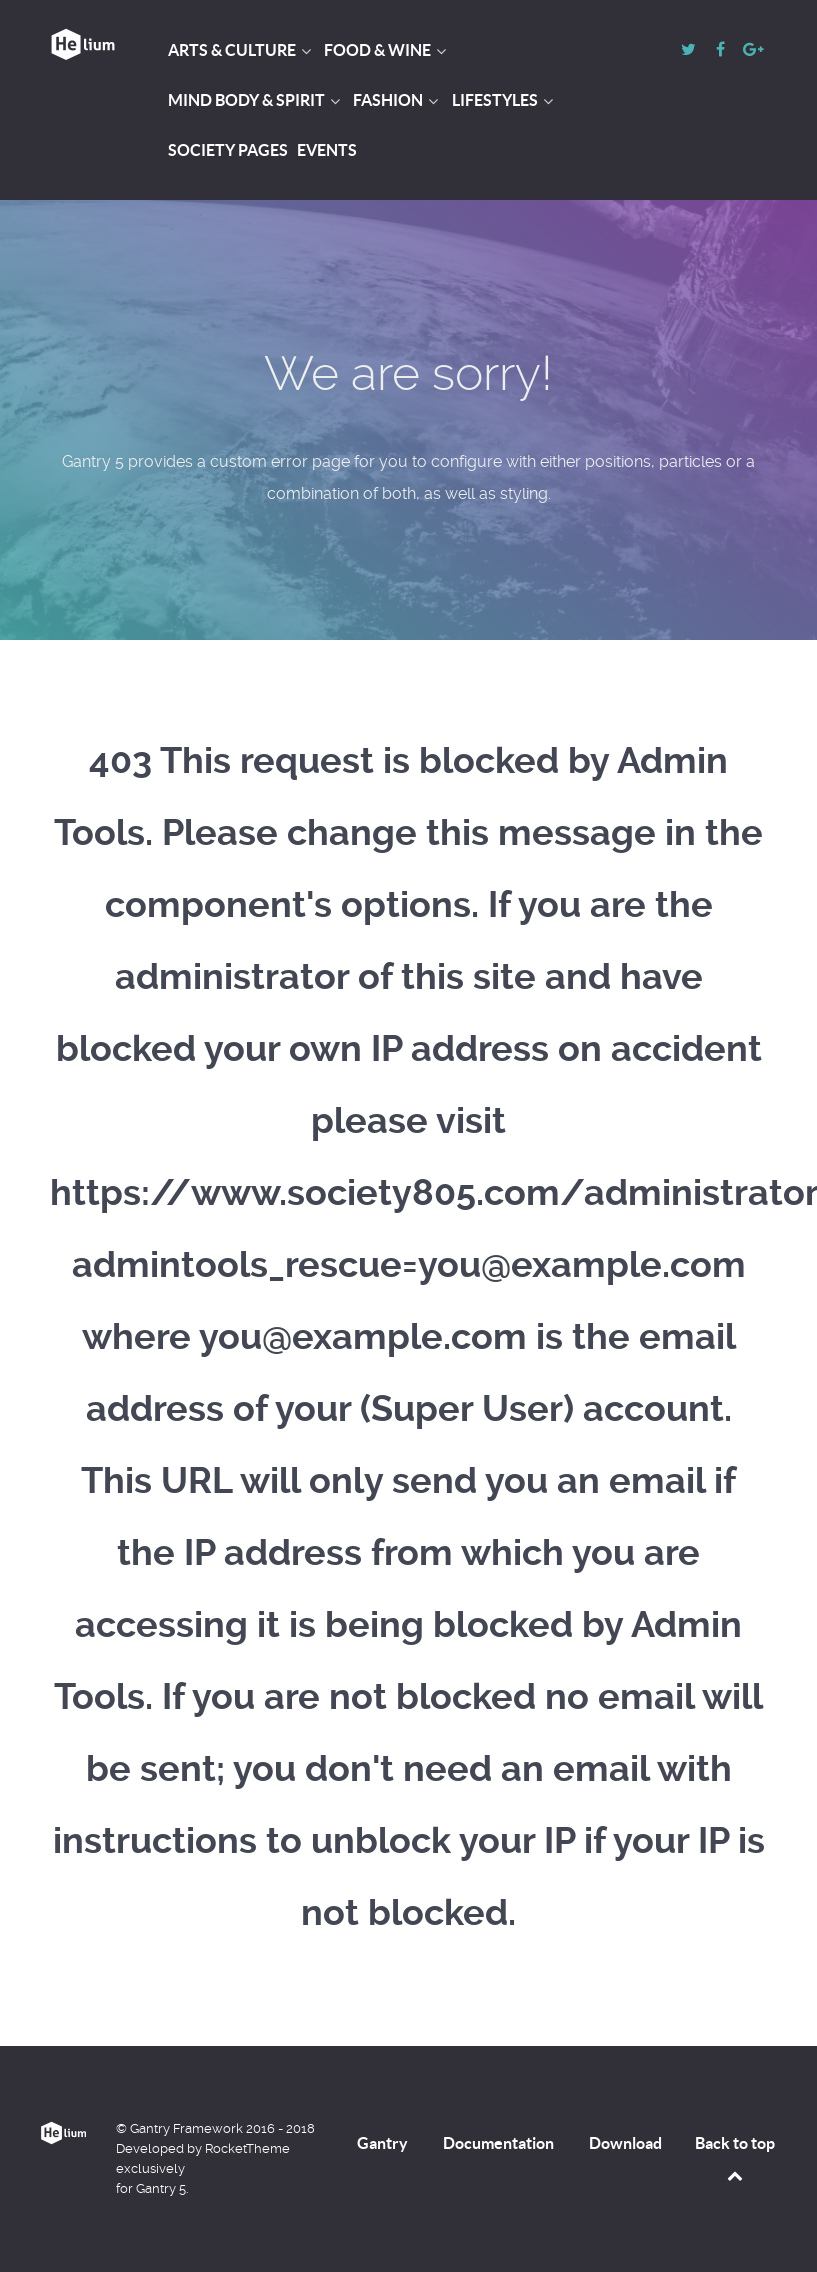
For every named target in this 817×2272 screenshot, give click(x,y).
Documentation (498, 2143)
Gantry (382, 2143)
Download (625, 2143)
